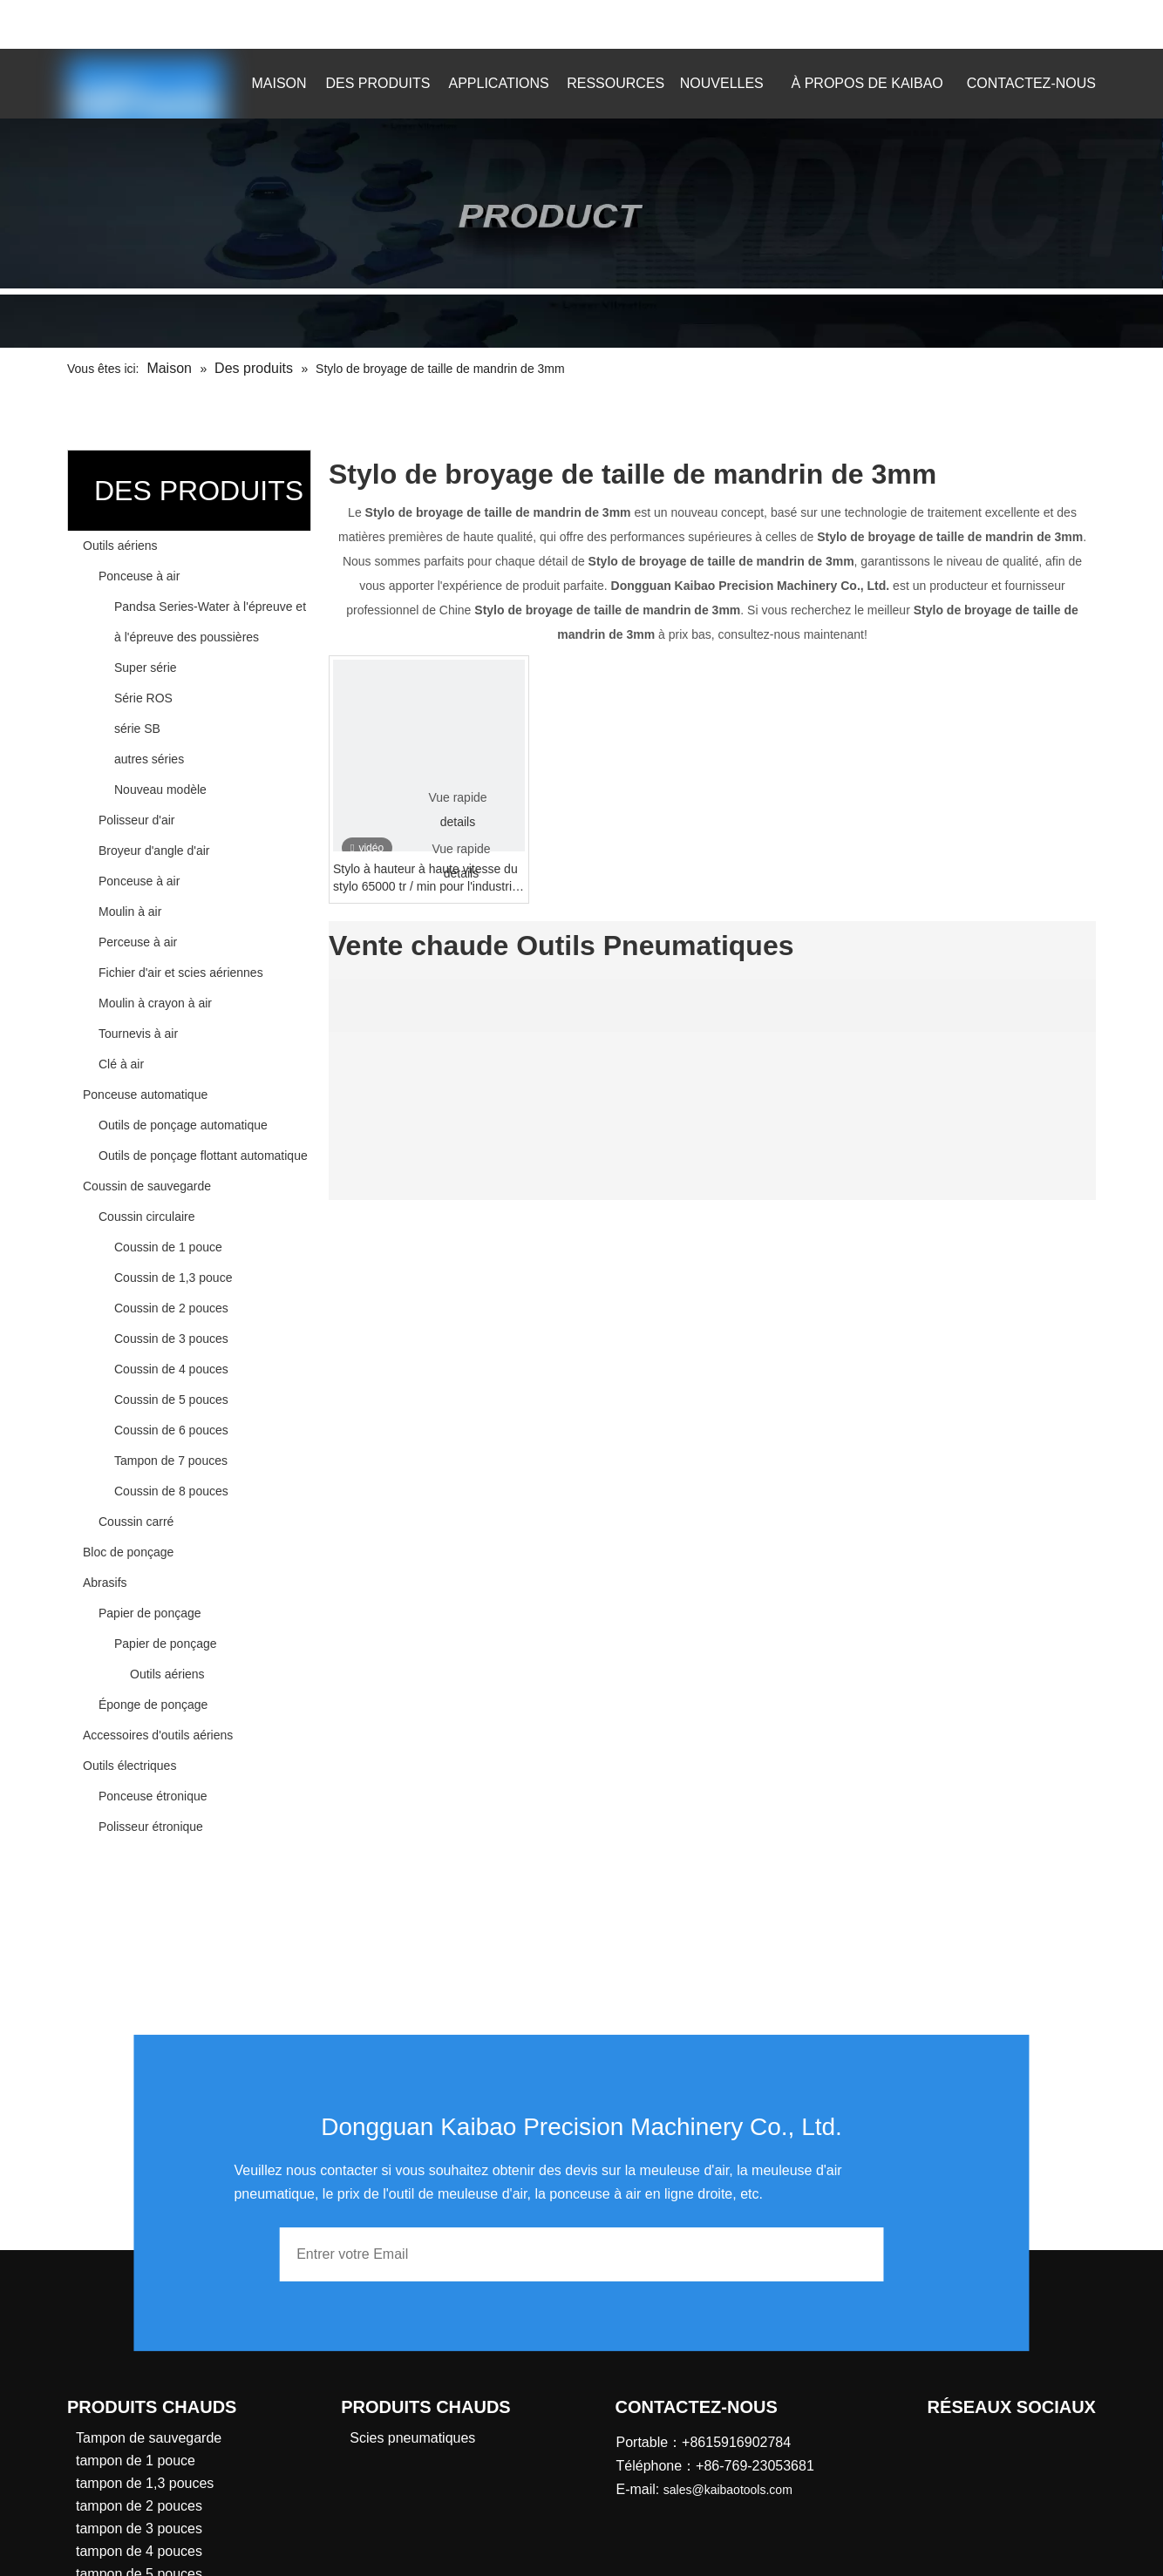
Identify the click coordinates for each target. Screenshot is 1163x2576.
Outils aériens (120, 545)
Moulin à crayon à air (155, 1003)
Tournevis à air (138, 1034)
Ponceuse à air (139, 576)
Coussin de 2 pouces (171, 1308)
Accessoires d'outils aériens (158, 1735)
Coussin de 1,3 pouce (173, 1278)
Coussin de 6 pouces (171, 1430)
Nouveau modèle (160, 790)
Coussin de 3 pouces (171, 1339)
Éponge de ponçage (153, 1705)
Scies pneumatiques (412, 2437)
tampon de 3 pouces (139, 2528)
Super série (145, 668)
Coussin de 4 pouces (171, 1369)
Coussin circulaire (146, 1217)
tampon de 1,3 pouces (145, 2483)
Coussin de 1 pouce (168, 1247)
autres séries (149, 759)
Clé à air (121, 1064)
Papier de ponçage (150, 1613)
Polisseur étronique (151, 1827)
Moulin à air (130, 912)
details (457, 822)
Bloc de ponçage (128, 1552)
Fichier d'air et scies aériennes (181, 973)
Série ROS (143, 698)
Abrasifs (105, 1583)
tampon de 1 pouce (135, 2460)
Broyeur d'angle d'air (154, 851)
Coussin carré (136, 1522)
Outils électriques (129, 1766)
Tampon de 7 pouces (171, 1461)
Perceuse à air (138, 942)
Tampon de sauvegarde (148, 2437)
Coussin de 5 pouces (171, 1400)
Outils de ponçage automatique (183, 1125)
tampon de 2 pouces (139, 2505)
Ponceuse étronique (153, 1796)
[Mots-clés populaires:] (1013, 24)
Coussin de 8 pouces (171, 1491)
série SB (137, 729)
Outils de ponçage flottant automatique (203, 1156)
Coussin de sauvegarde (147, 1186)
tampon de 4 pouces (139, 2551)
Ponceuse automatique (145, 1095)
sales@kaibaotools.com (304, 21)
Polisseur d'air (137, 820)
